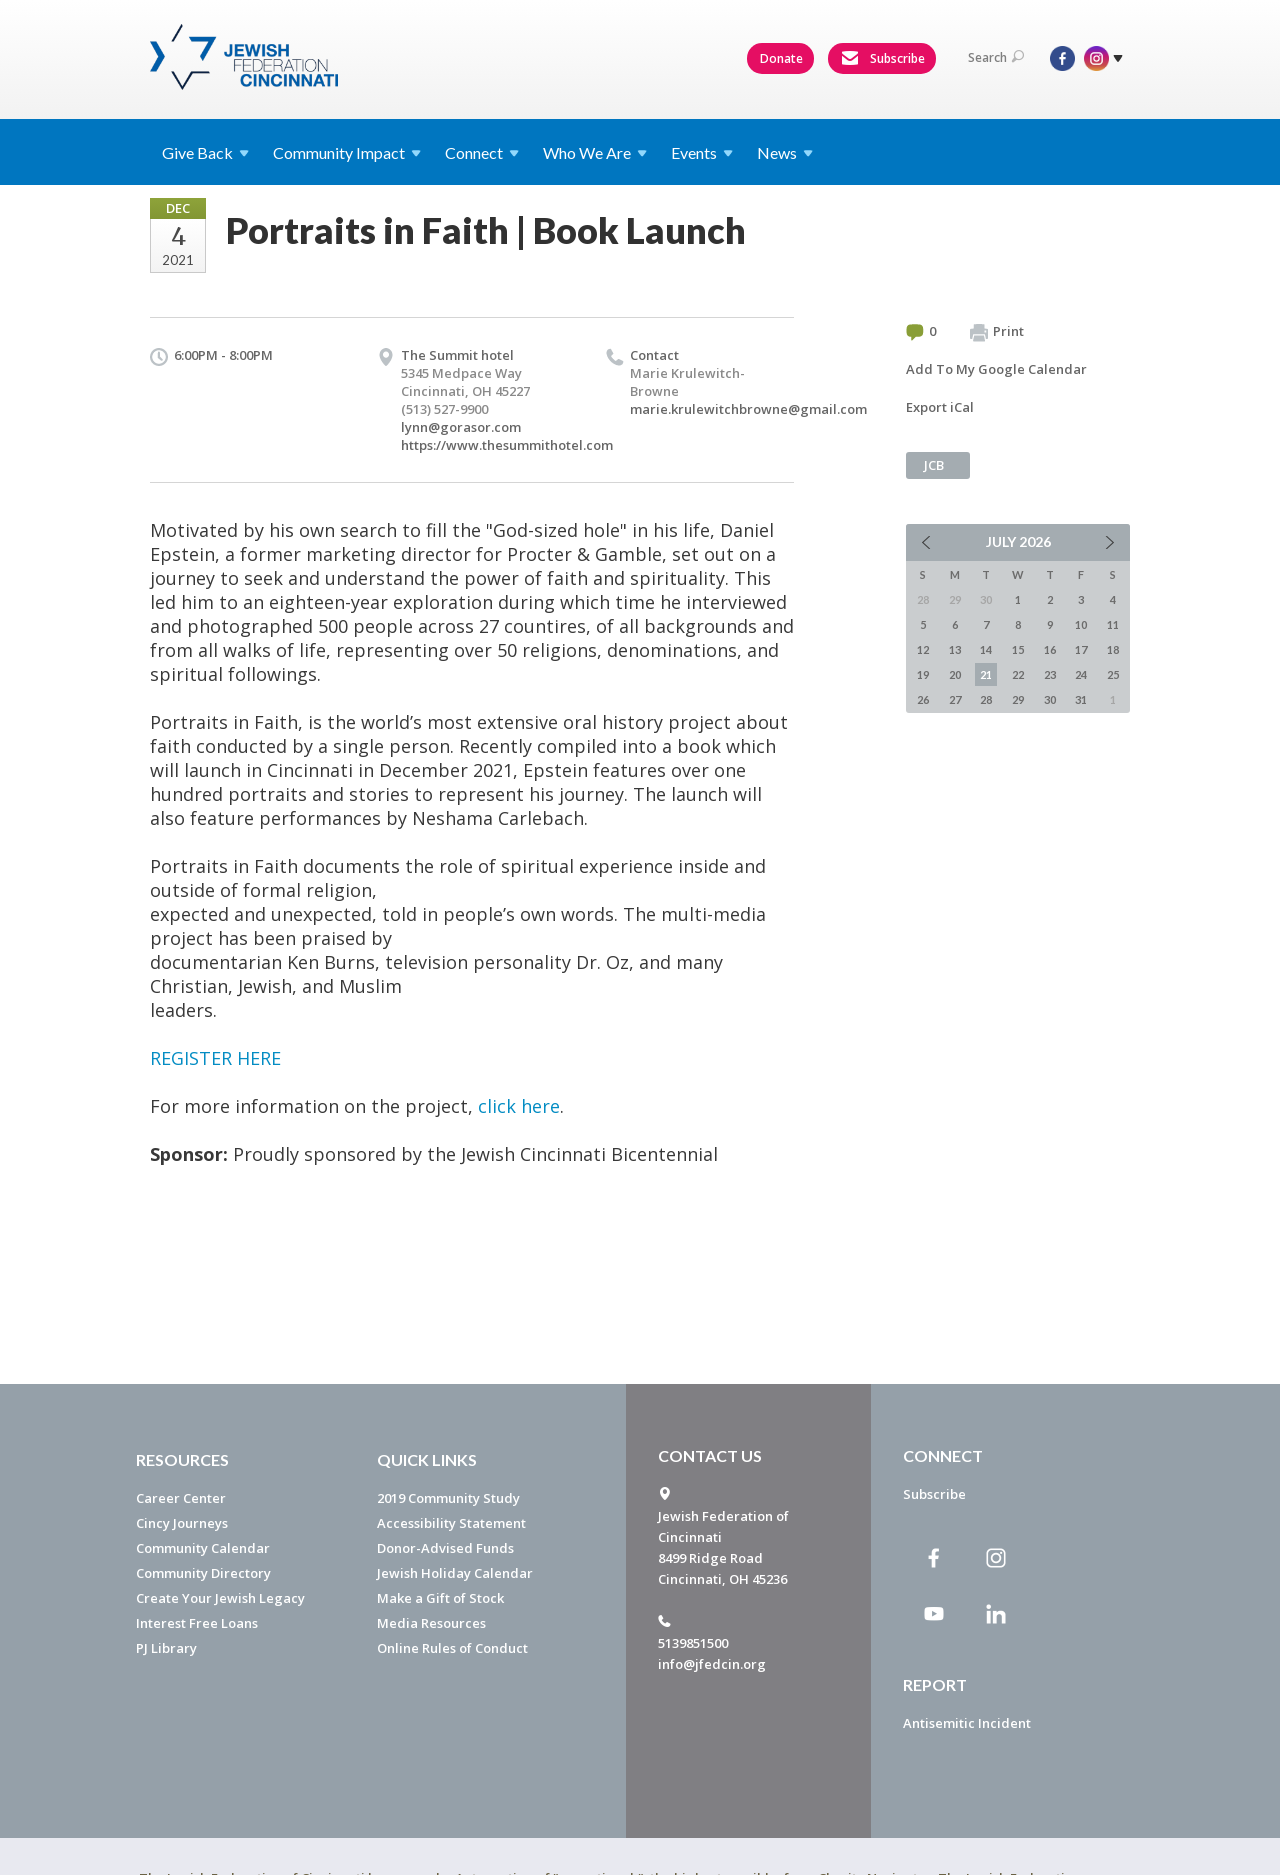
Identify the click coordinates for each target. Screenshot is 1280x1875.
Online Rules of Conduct (452, 1648)
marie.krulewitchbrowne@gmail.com (748, 409)
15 (1018, 649)
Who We (595, 152)
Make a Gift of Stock (440, 1598)
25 (1113, 674)
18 (1113, 649)
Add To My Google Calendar (996, 369)
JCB (934, 465)
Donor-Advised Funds (445, 1548)
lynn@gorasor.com (461, 427)
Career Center (181, 1498)
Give (205, 152)
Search (996, 57)
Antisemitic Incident (967, 1723)
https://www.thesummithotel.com (507, 445)
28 (986, 699)
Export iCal (940, 407)
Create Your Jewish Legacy (220, 1598)
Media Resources (431, 1623)
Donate (781, 58)
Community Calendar (203, 1548)
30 (1050, 699)
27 (955, 699)
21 (986, 674)
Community (347, 152)
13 (955, 649)
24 (1081, 674)
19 (923, 674)
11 (1113, 624)
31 (1081, 699)
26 (923, 699)
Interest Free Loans (197, 1623)
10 (1081, 624)
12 (923, 649)
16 (1050, 649)
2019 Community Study (448, 1498)
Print (997, 332)
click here (519, 1106)
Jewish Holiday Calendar (455, 1573)
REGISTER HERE (215, 1058)
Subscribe (883, 59)
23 (1050, 674)
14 (986, 649)
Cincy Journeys (182, 1523)
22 (1018, 674)
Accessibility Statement (451, 1523)
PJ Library (166, 1648)
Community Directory (203, 1573)
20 (955, 674)
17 (1081, 649)
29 (1018, 699)
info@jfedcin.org (712, 1664)
